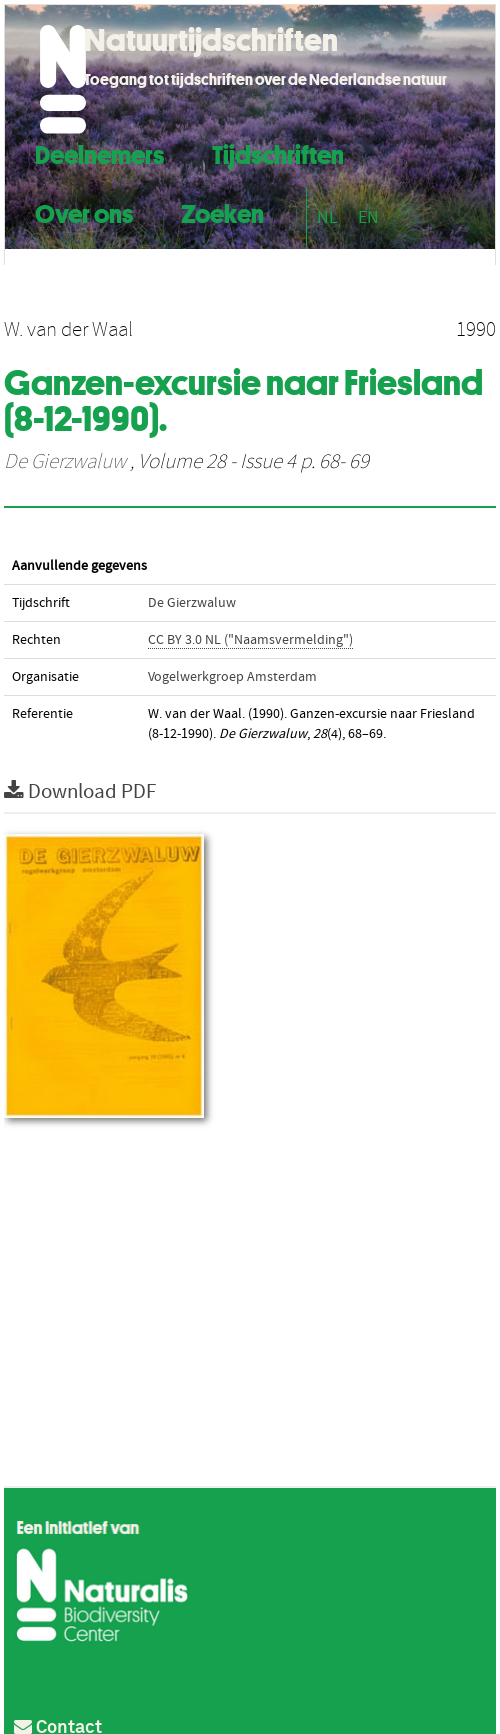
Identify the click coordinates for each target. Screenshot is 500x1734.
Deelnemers (99, 152)
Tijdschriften (278, 152)
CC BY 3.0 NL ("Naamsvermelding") (250, 640)
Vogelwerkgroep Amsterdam (232, 677)
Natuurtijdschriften (211, 40)
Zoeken (222, 211)
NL (327, 217)
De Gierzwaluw (65, 462)
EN (368, 217)
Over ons (84, 211)
